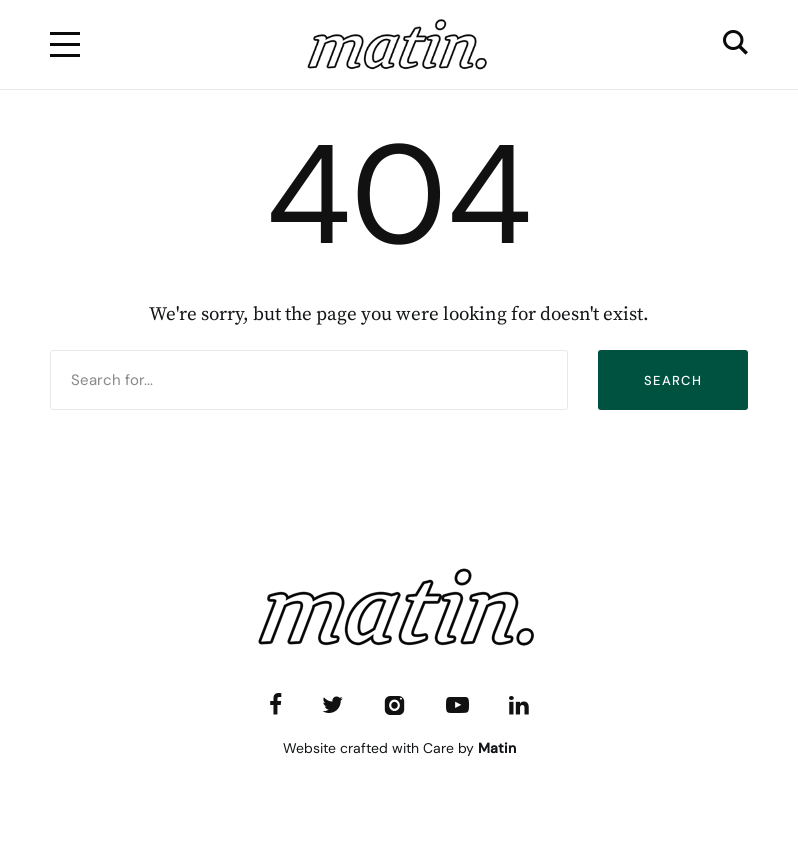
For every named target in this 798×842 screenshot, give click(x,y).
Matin (497, 748)
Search (673, 380)
